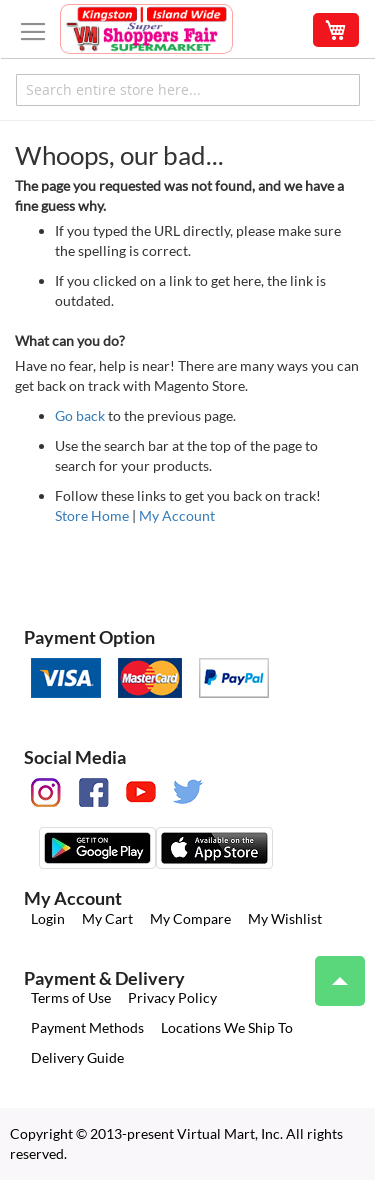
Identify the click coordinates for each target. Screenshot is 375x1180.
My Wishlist (285, 918)
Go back (80, 415)
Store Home (92, 515)
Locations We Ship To (227, 1027)
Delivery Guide (77, 1057)
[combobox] (188, 90)
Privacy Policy (172, 997)
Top (331, 971)
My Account (177, 515)
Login (48, 918)
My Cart (107, 918)
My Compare (190, 918)
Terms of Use (71, 997)
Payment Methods (87, 1027)
